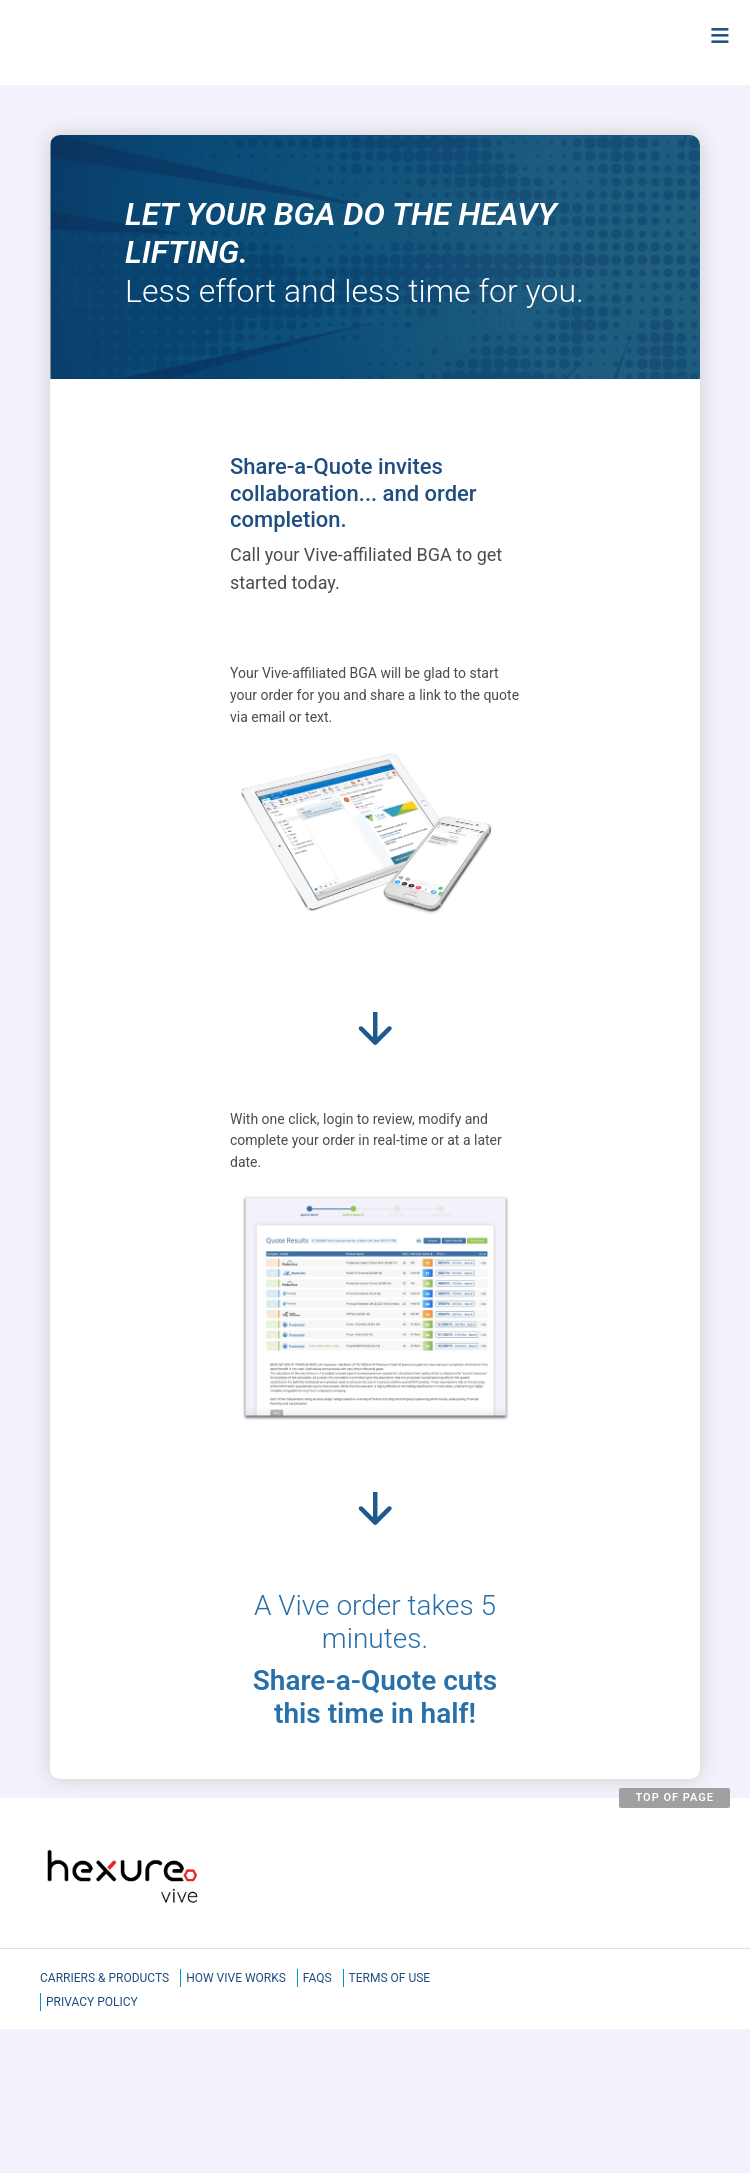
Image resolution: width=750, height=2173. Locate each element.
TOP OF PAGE (674, 1797)
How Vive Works (236, 1978)
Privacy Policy (92, 2002)
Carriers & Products (104, 1978)
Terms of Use (390, 1978)
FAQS (317, 1978)
